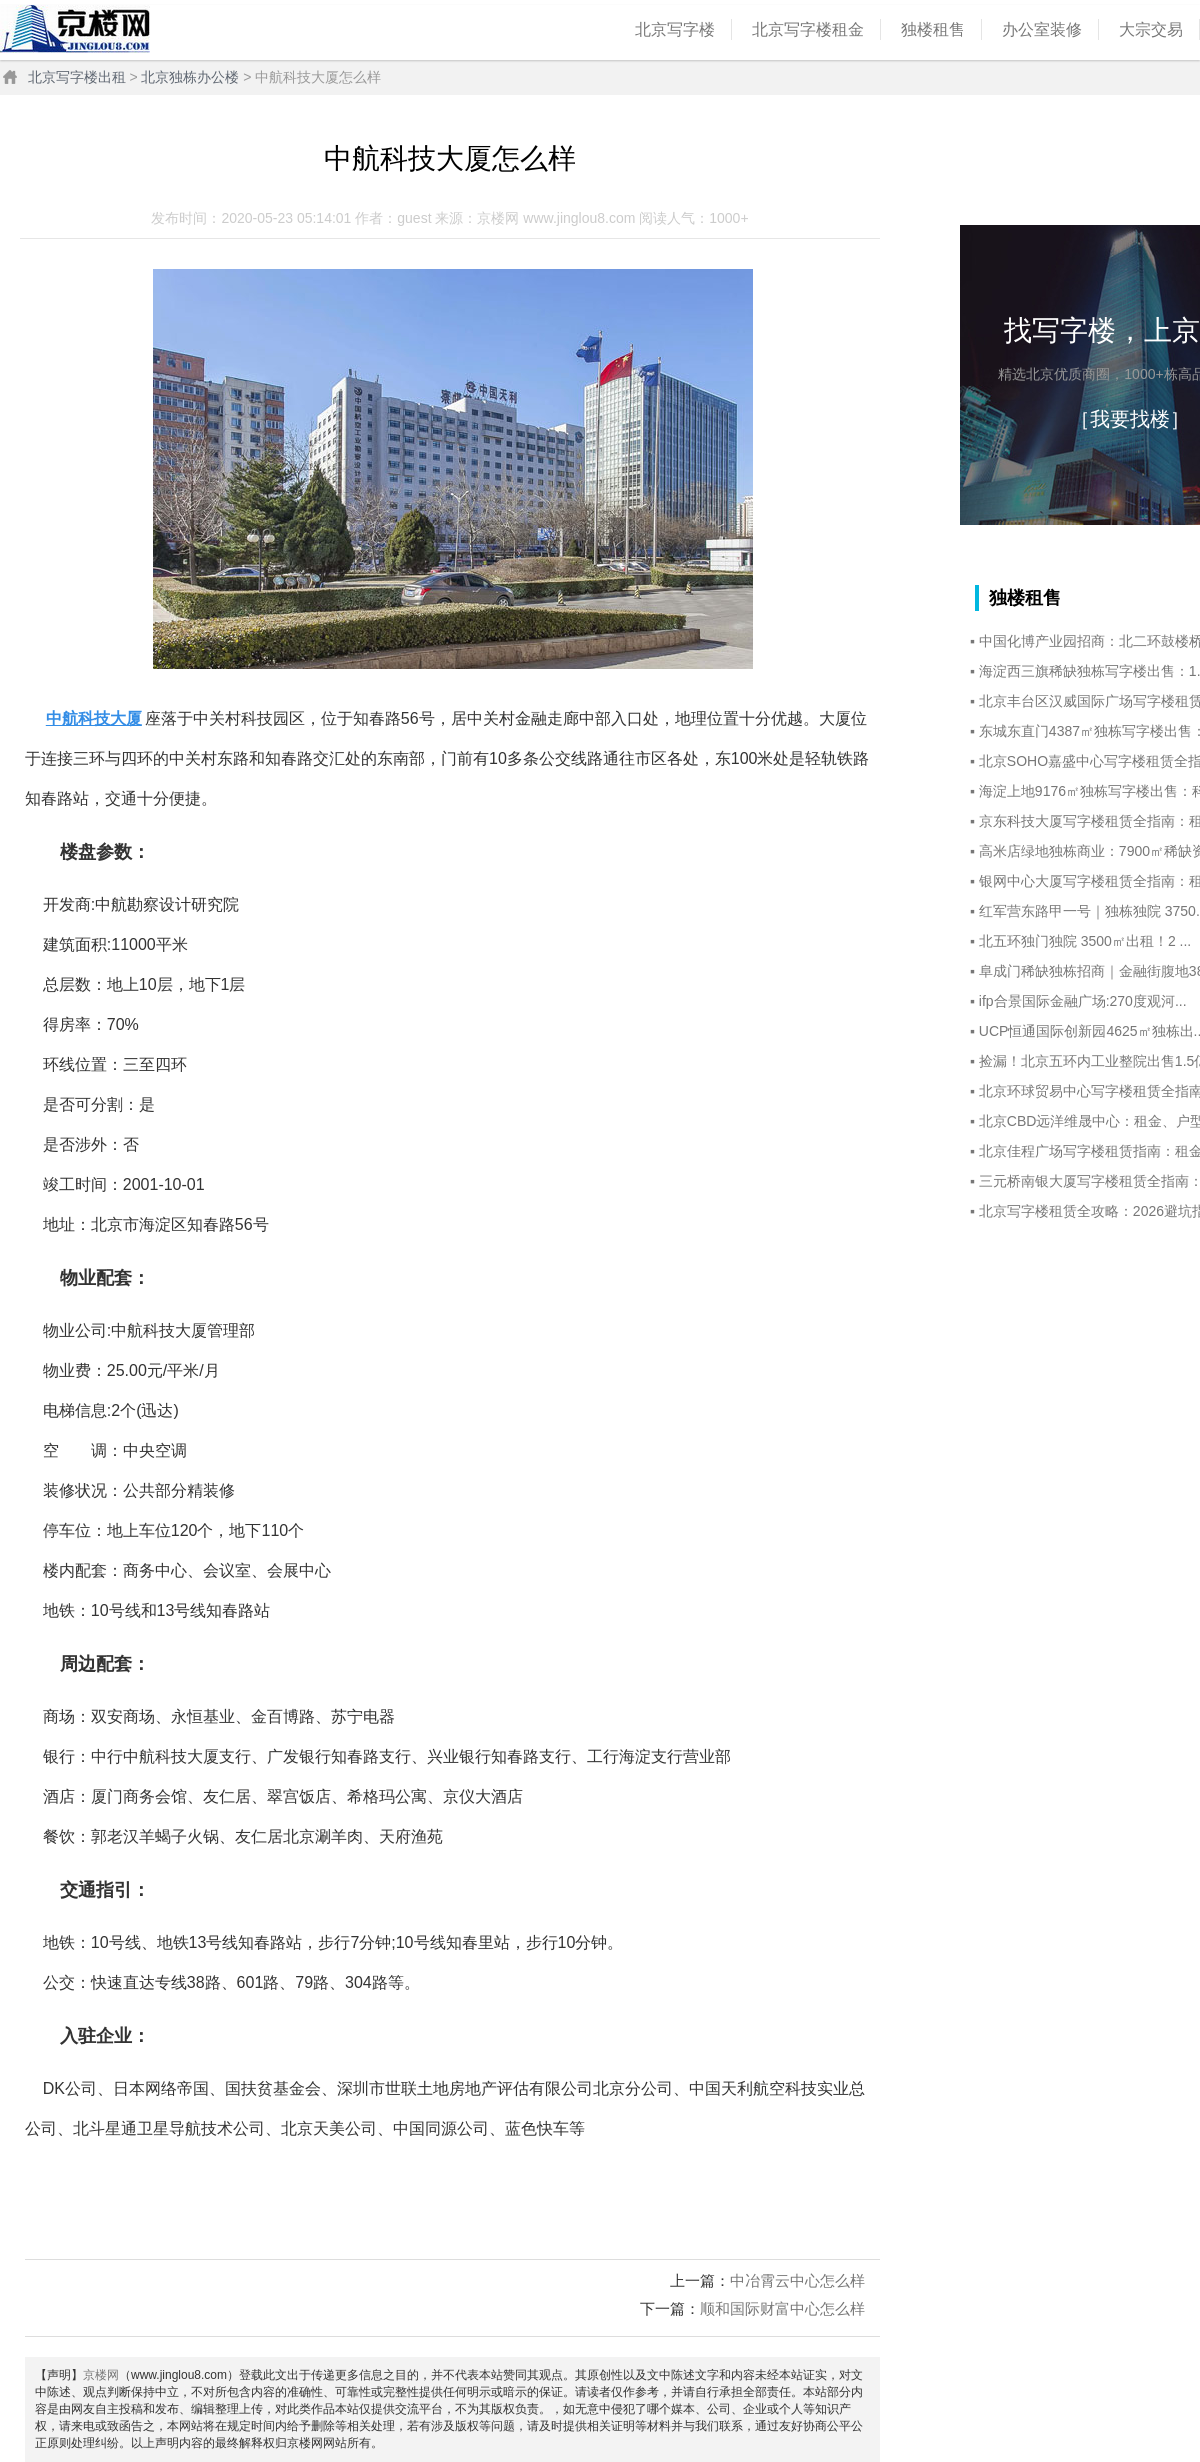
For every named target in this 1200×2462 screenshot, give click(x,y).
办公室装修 (1042, 29)
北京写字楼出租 (77, 77)
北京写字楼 (675, 29)
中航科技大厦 (94, 718)
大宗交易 (1151, 29)
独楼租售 (933, 29)
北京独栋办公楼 (190, 77)
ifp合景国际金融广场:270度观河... (1083, 1001)
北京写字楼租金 (808, 29)
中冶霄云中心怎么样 (797, 2280)
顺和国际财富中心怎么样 (782, 2308)
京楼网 (101, 2375)
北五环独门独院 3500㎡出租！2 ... (1085, 941)
